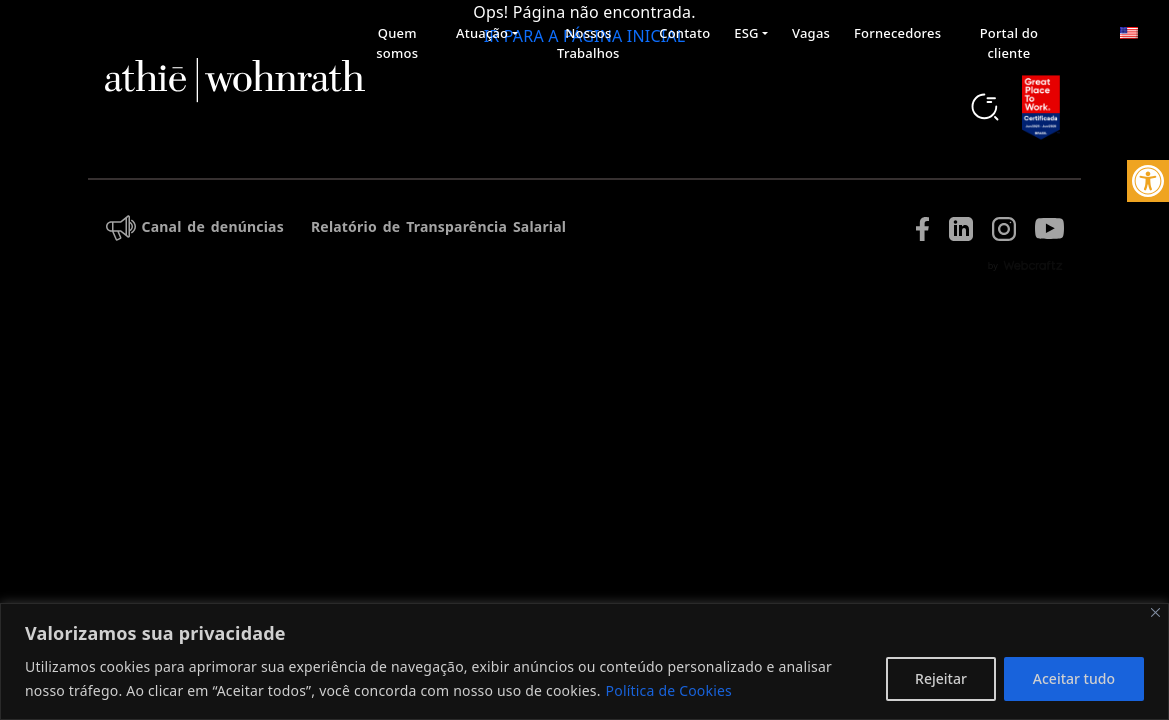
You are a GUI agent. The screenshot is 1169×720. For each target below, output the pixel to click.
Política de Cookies (669, 690)
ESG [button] (746, 33)
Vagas (811, 33)
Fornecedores (897, 33)
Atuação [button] (482, 33)
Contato (684, 33)
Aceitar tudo (1074, 678)
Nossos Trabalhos (588, 43)
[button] (1148, 181)
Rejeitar (941, 678)
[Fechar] (1155, 612)
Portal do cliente (1009, 43)
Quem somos (397, 43)
